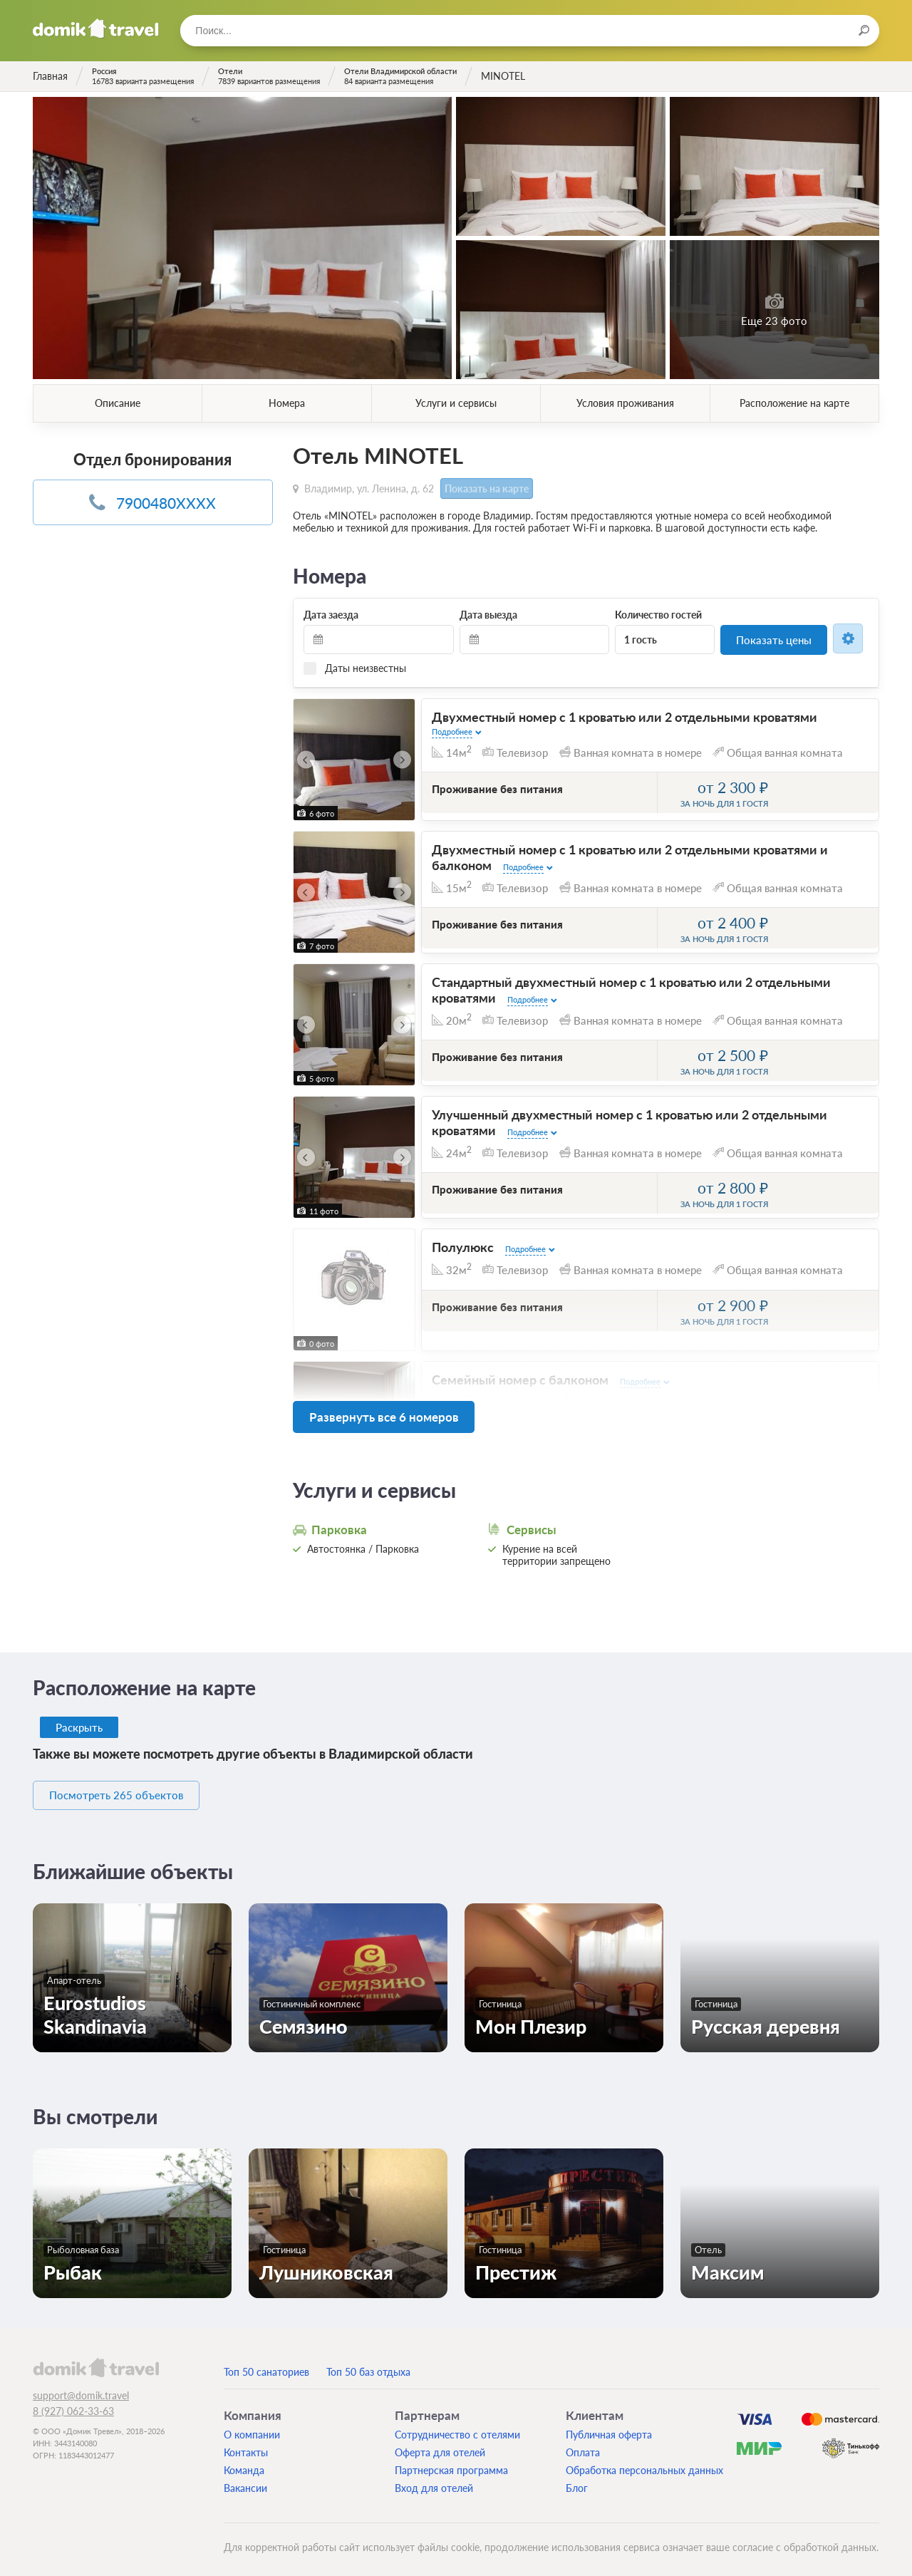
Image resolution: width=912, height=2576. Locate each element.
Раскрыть (80, 1721)
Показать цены (774, 638)
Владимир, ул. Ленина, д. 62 (369, 487)
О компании (252, 2427)
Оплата (583, 2445)
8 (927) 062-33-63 (73, 2404)
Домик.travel (96, 28)
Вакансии (245, 2481)
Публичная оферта (609, 2427)
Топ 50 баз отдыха (368, 2365)
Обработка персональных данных (644, 2463)
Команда (244, 2463)
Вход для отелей (434, 2481)
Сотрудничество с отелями (457, 2427)
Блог (577, 2481)
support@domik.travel (81, 2388)
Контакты (246, 2445)
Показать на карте (484, 487)
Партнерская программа (451, 2463)
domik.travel (96, 2360)
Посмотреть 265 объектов (130, 1789)
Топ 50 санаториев (266, 2365)
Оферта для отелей (440, 2445)
